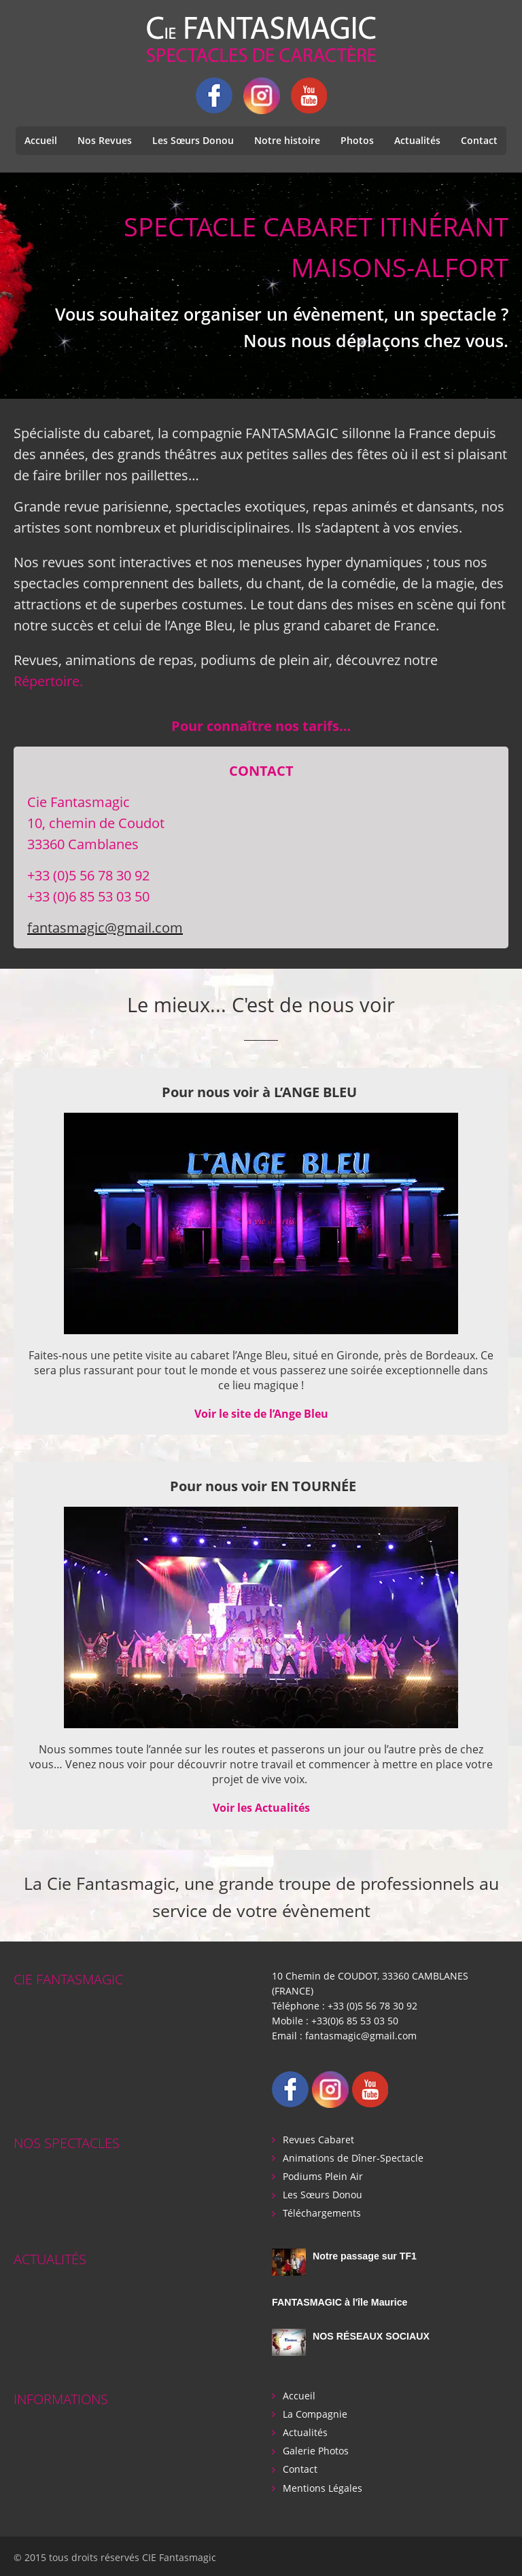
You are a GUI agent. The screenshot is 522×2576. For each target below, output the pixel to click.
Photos (357, 140)
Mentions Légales (322, 2485)
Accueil (40, 140)
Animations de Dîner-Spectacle (353, 2156)
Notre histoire (287, 140)
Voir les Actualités (261, 1807)
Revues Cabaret (318, 2138)
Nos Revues (104, 140)
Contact (479, 140)
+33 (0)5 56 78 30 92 (372, 2005)
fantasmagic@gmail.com (105, 927)
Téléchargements (322, 2211)
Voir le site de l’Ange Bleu (261, 1413)
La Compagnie (315, 2411)
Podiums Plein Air (323, 2174)
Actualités (417, 140)
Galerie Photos (316, 2448)
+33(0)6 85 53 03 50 (354, 2020)
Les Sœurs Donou (193, 140)
